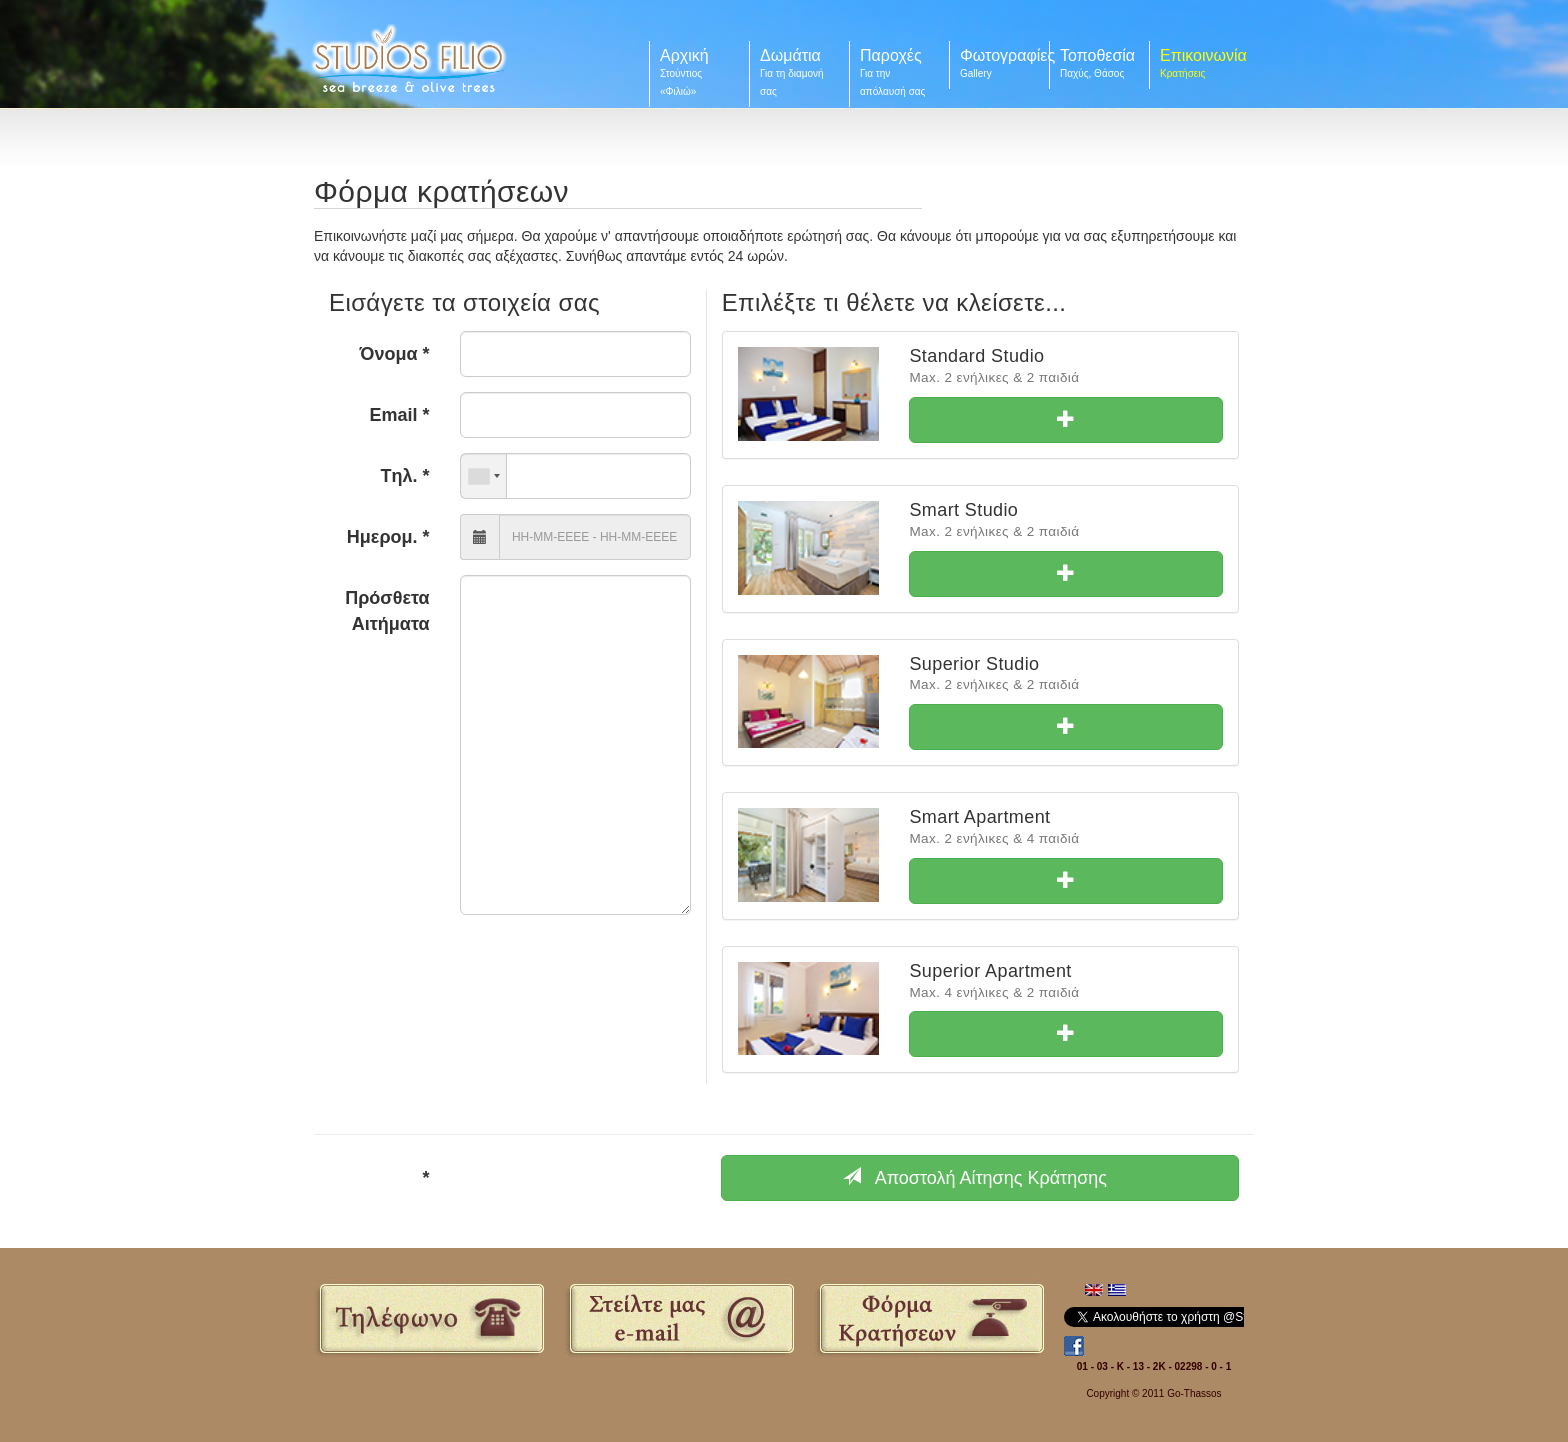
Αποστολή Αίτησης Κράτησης (975, 1177)
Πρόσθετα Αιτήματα (387, 611)
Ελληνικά (1117, 1291)
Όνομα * (395, 354)
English (1094, 1291)
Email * (400, 415)
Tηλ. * (405, 476)
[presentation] (575, 1184)
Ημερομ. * (388, 537)
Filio (409, 58)
